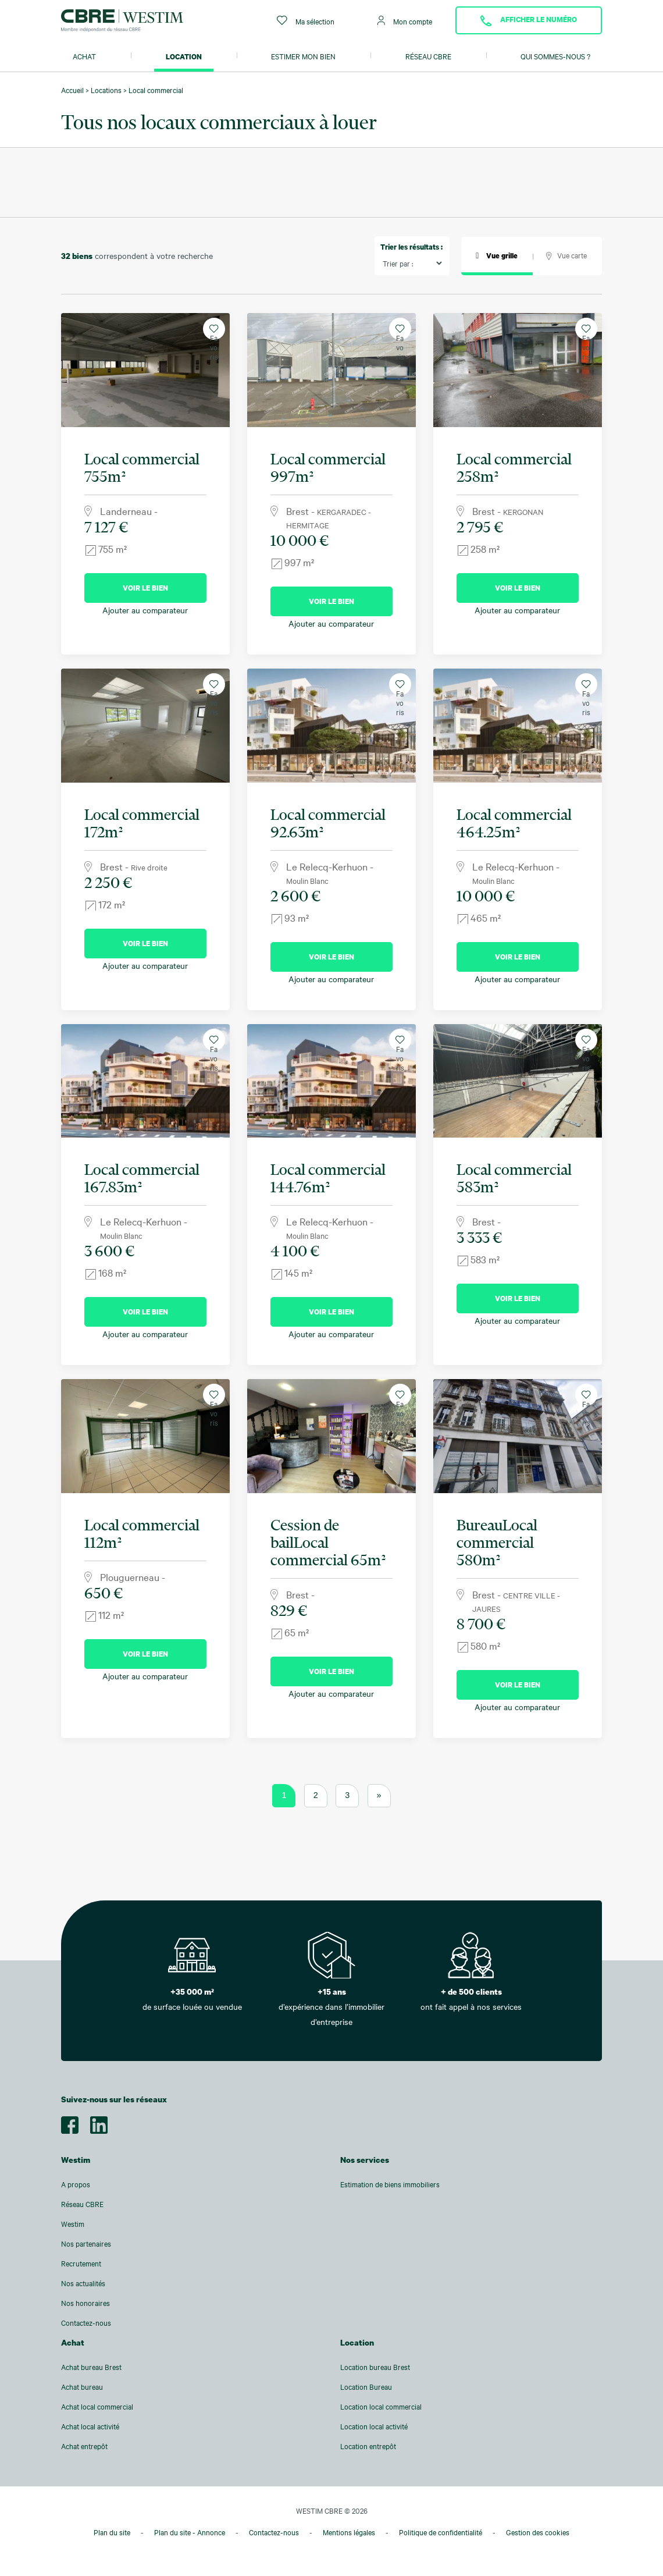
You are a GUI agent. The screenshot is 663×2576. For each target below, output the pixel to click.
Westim (72, 2224)
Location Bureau (366, 2387)
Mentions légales (349, 2532)
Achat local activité (90, 2426)
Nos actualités (83, 2283)
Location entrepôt (368, 2446)
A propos (75, 2184)
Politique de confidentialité (440, 2532)
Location (184, 56)
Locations (106, 90)
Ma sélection (305, 20)
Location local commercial (381, 2406)
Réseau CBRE (428, 56)
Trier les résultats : (411, 246)
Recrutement (81, 2263)
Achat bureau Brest (91, 2367)
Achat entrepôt (84, 2446)
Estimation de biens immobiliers (390, 2184)
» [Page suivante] (379, 1795)
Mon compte (404, 20)
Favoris (213, 332)
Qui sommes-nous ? (555, 56)
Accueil (72, 90)
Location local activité (374, 2426)
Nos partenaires (86, 2243)
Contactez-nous (86, 2323)
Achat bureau (82, 2387)
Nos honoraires (85, 2303)
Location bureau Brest (375, 2367)
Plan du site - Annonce (189, 2532)
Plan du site (112, 2532)
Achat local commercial (97, 2406)
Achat (84, 56)
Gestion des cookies (537, 2532)
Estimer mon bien (303, 56)
